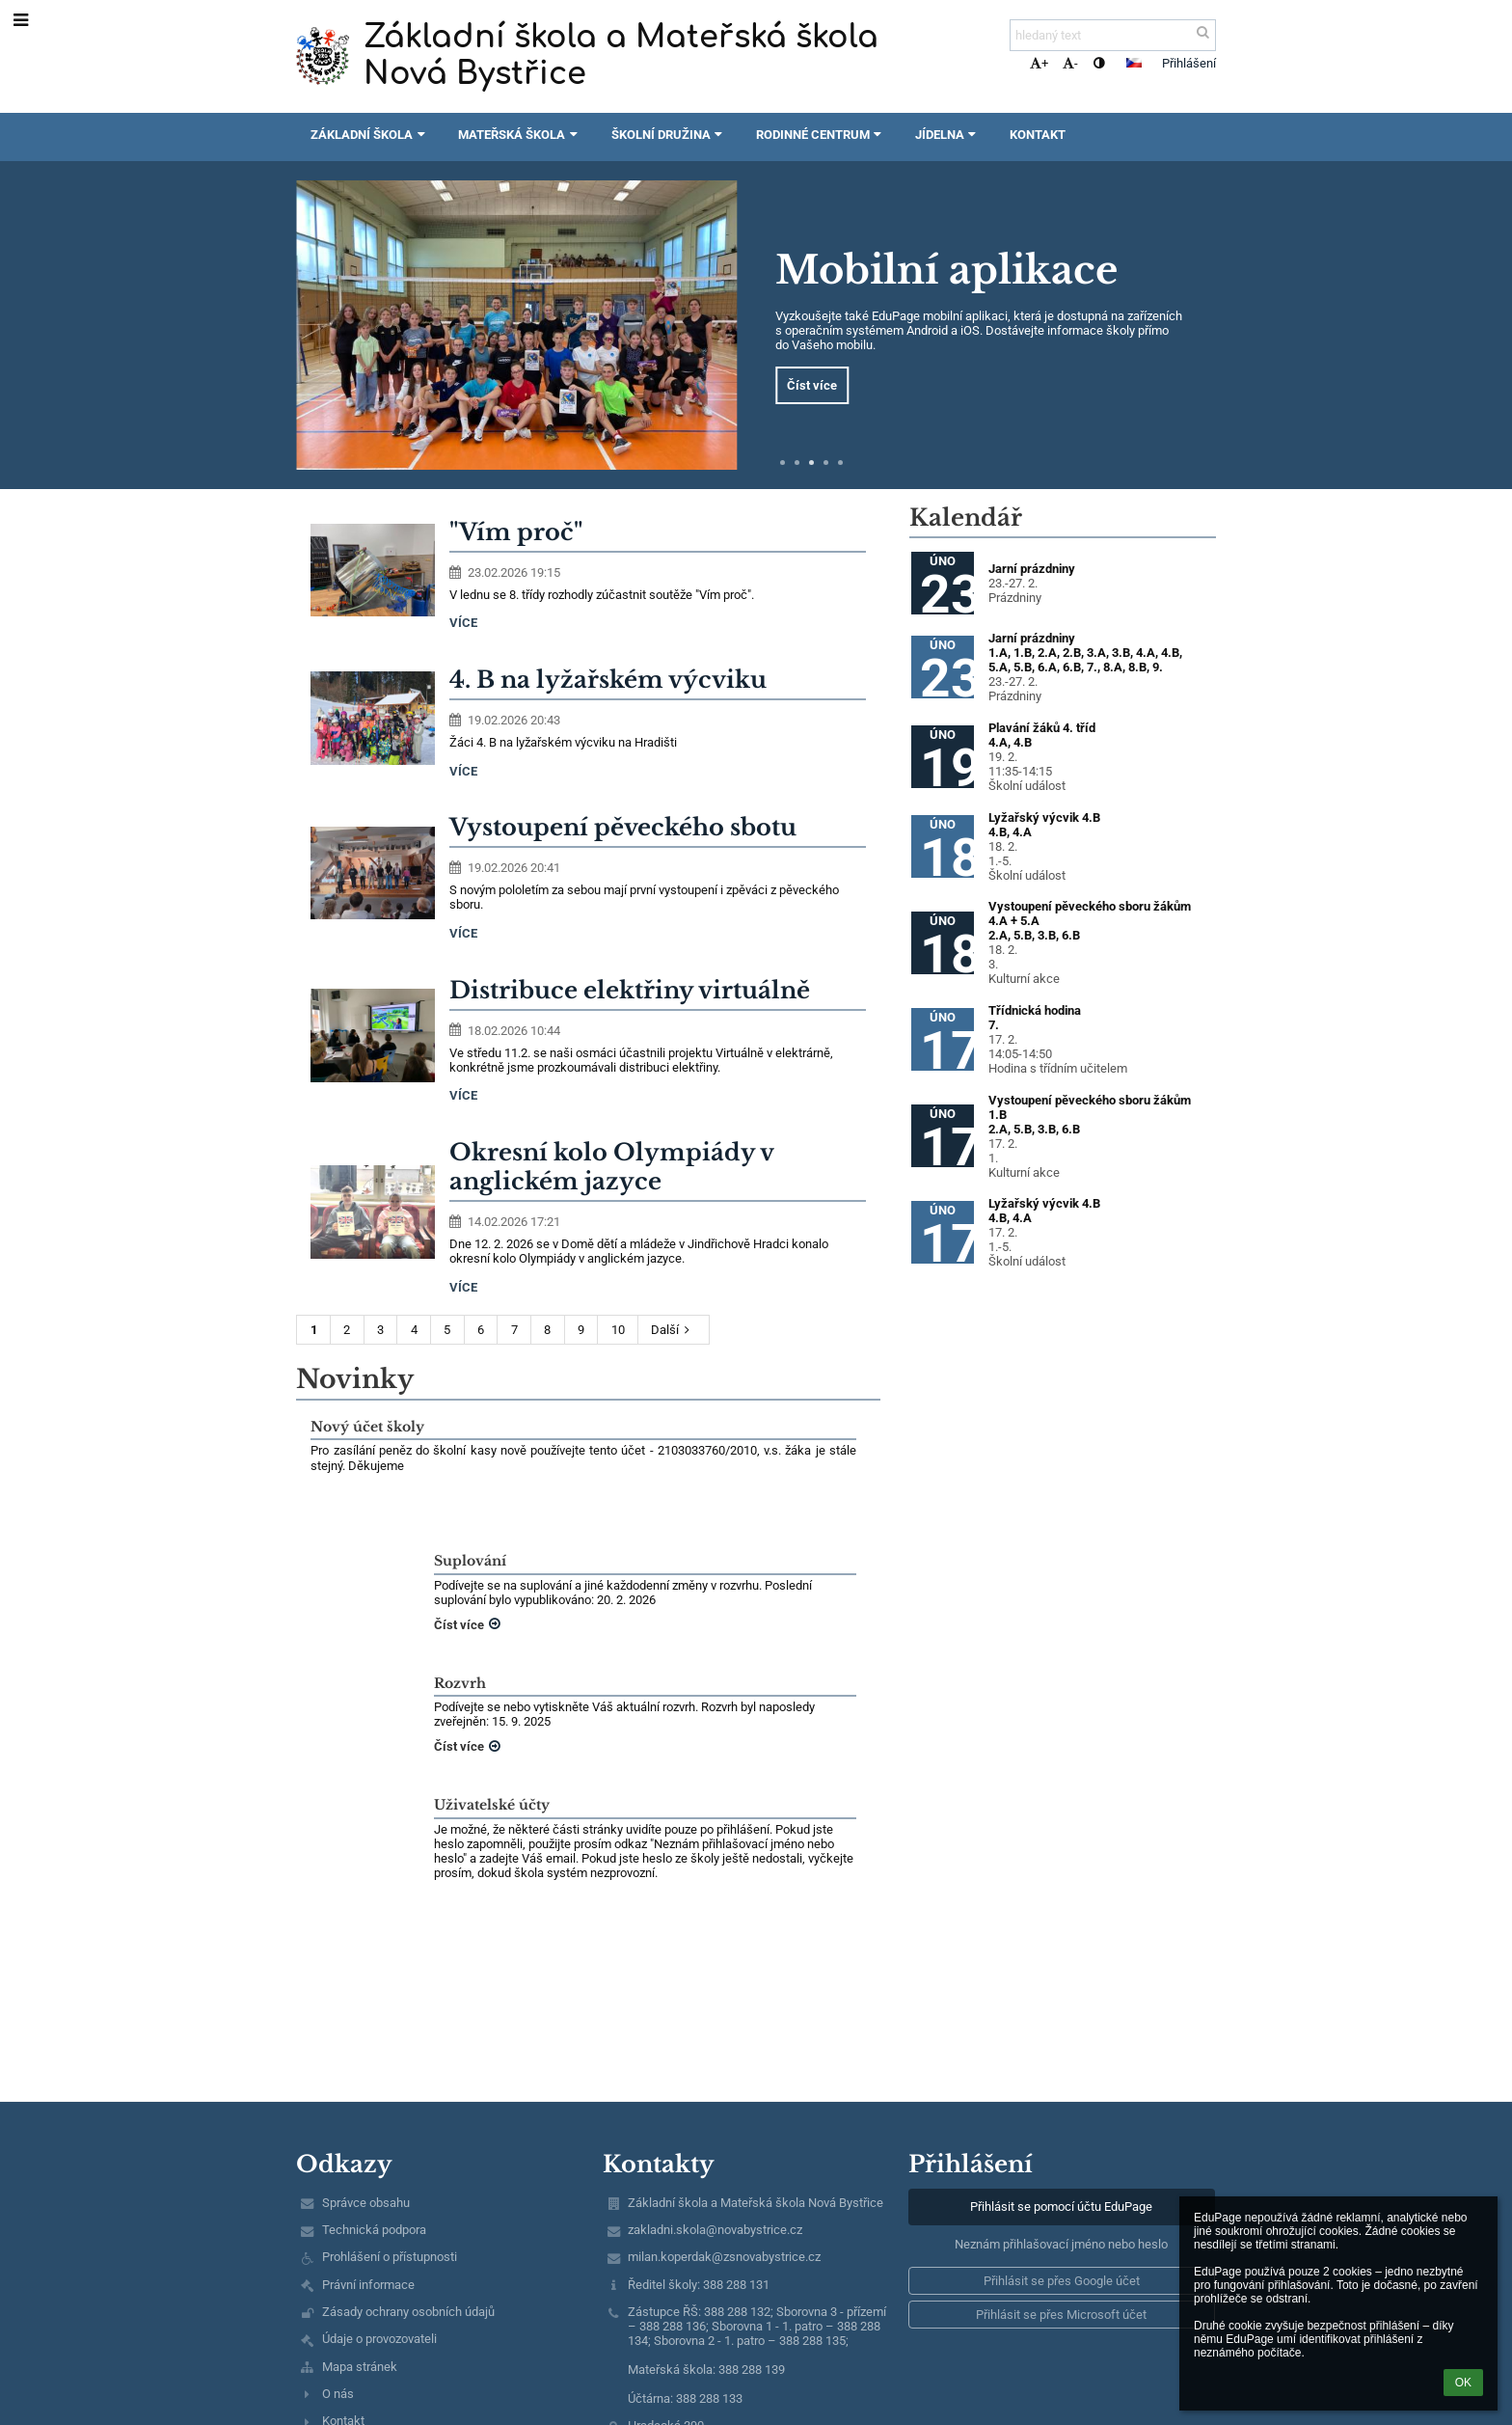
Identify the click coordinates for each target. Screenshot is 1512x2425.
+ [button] (1039, 63)
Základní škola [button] (369, 134)
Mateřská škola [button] (519, 134)
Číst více (812, 385)
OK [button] (1463, 2382)
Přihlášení (1189, 63)
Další (673, 1329)
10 (618, 1329)
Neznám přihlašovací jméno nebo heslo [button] (1061, 2244)
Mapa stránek (359, 2366)
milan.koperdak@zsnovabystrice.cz (724, 2256)
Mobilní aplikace (946, 270)
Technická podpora (374, 2229)
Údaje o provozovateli (379, 2338)
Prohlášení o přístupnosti (389, 2256)
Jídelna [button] (948, 134)
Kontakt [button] (1038, 134)
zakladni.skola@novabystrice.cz (715, 2229)
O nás (338, 2393)
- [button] (1070, 63)
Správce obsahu (366, 2202)
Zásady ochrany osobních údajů (408, 2311)
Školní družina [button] (669, 134)
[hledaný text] (1113, 35)
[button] (1134, 62)
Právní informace (368, 2284)
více (463, 622)
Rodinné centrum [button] (821, 134)
